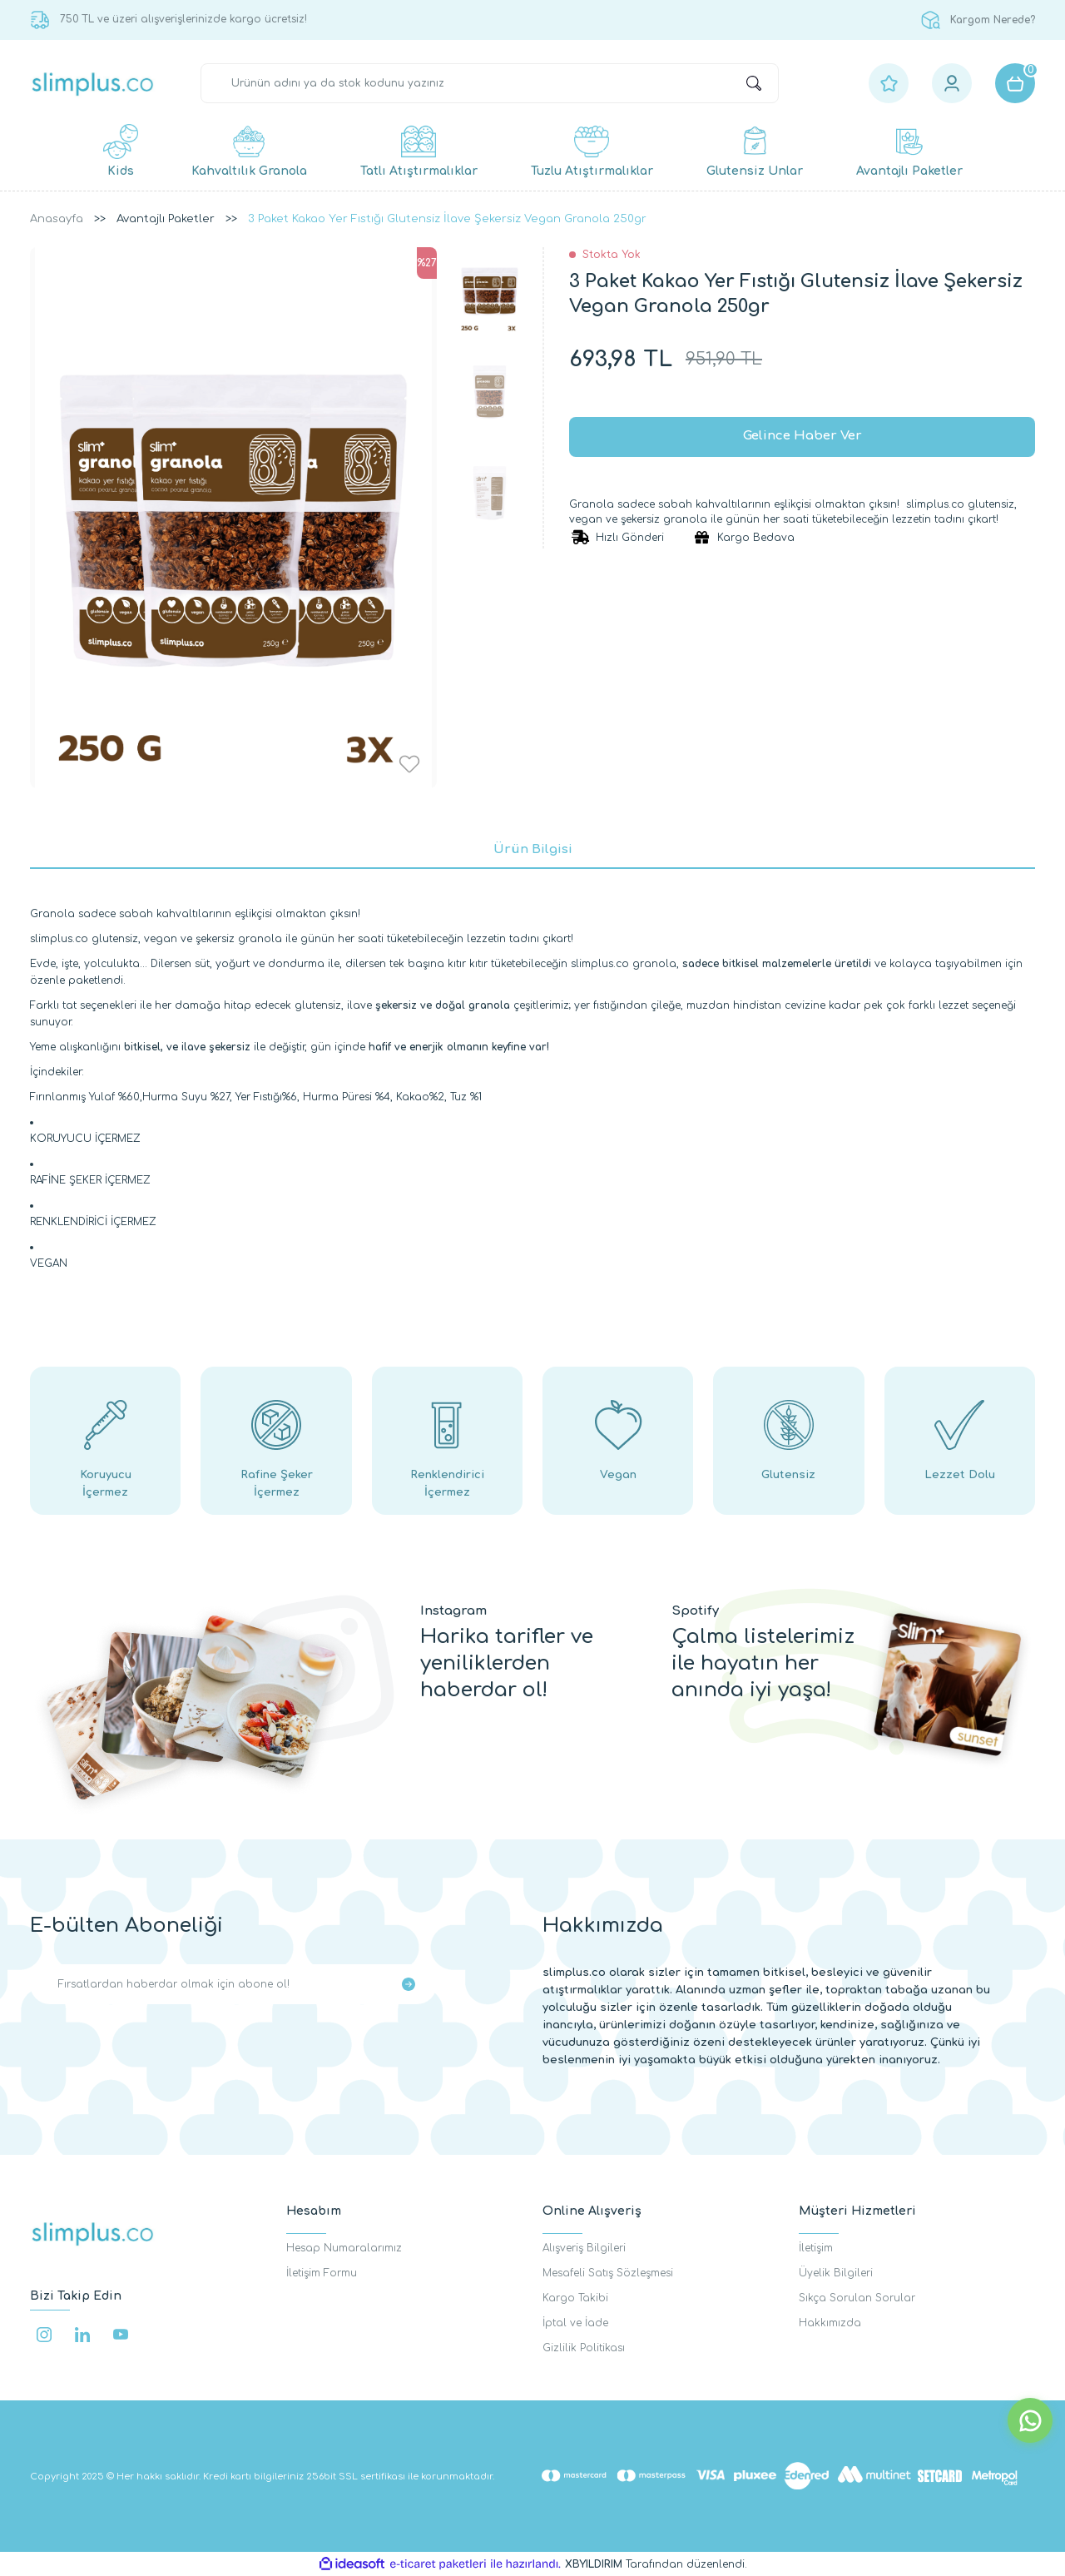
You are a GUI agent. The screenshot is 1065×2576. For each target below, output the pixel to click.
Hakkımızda (830, 2323)
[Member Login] (952, 83)
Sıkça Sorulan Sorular (857, 2298)
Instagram (453, 1611)
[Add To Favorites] (409, 764)
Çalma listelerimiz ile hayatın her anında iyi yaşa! (762, 1663)
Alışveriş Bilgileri (584, 2248)
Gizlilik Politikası (583, 2348)
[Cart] (1015, 83)
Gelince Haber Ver (802, 436)
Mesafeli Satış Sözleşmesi (607, 2273)
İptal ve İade (575, 2323)
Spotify (695, 1611)
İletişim (816, 2248)
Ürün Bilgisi (532, 849)
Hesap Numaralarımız (344, 2248)
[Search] (490, 83)
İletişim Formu (321, 2273)
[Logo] (93, 83)
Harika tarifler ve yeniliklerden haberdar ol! (506, 1663)
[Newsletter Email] (233, 1984)
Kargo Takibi (575, 2298)
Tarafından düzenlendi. (656, 2564)
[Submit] (408, 1984)
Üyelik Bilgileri (836, 2273)
